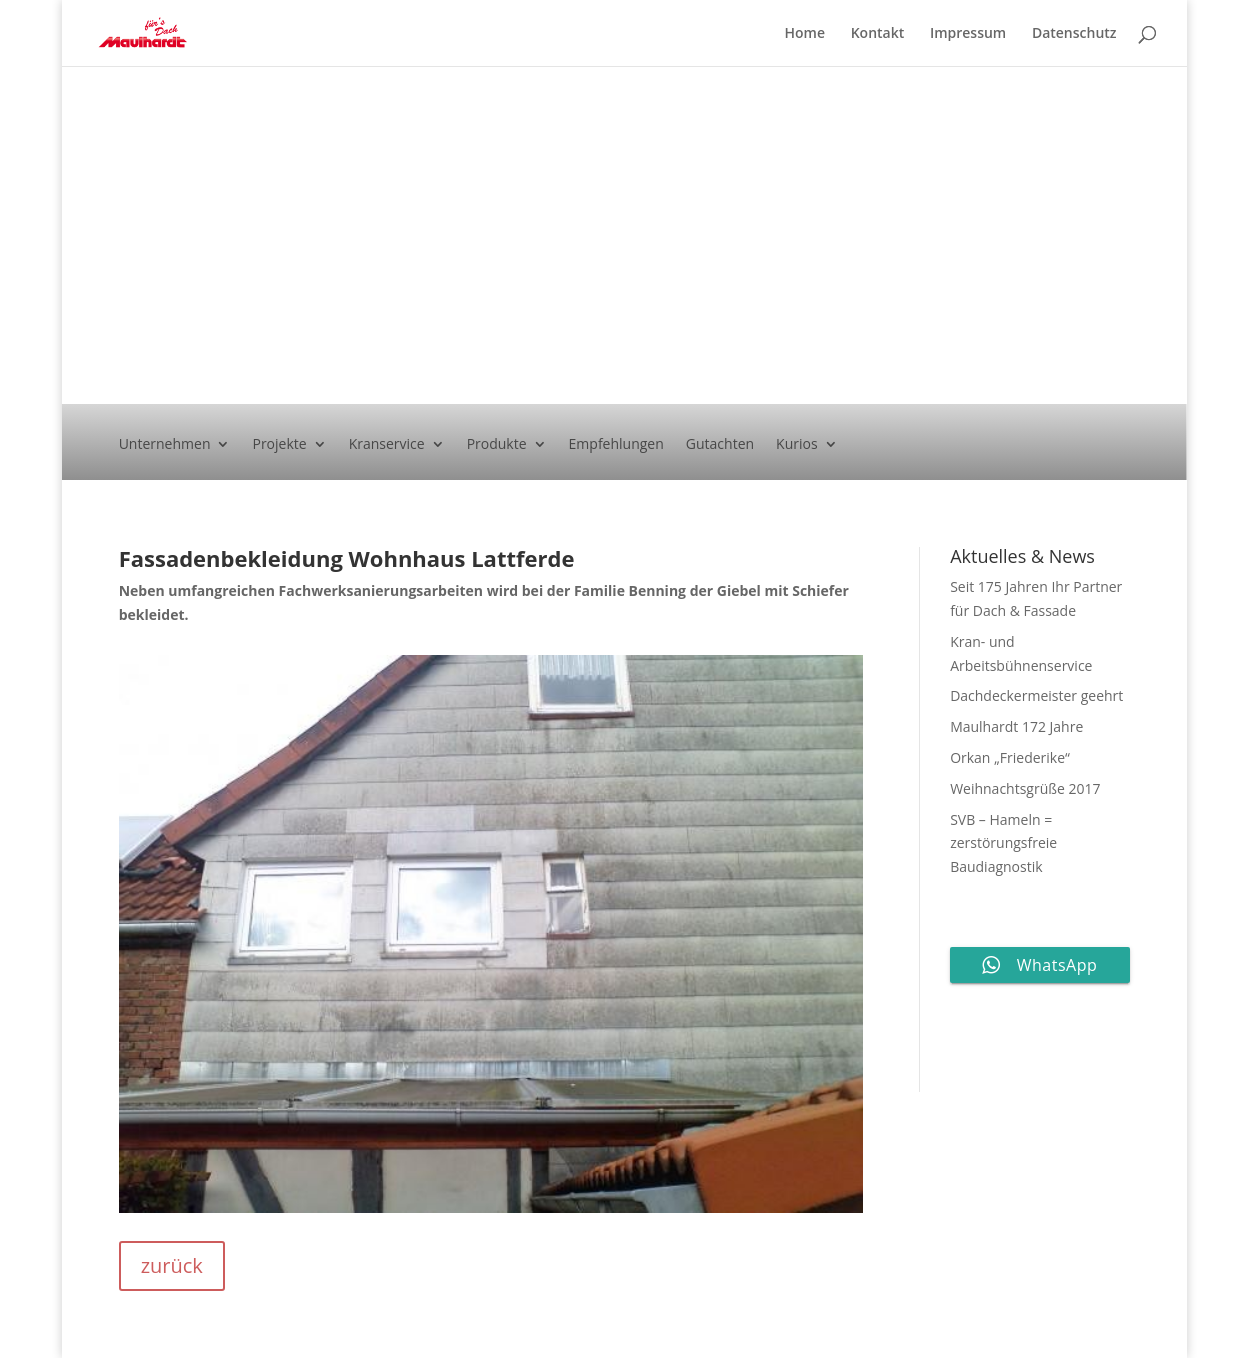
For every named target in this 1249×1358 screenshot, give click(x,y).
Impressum (968, 34)
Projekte (279, 445)
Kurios (797, 445)
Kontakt (878, 34)
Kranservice (387, 445)
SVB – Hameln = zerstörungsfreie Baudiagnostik (1003, 843)
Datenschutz (1074, 34)
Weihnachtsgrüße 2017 (1025, 788)
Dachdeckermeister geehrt (1036, 695)
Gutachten (720, 445)
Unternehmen (165, 445)
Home (805, 34)
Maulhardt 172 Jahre (1016, 726)
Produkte (497, 445)
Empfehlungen (616, 445)
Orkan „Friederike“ (1010, 757)
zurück (172, 1265)
